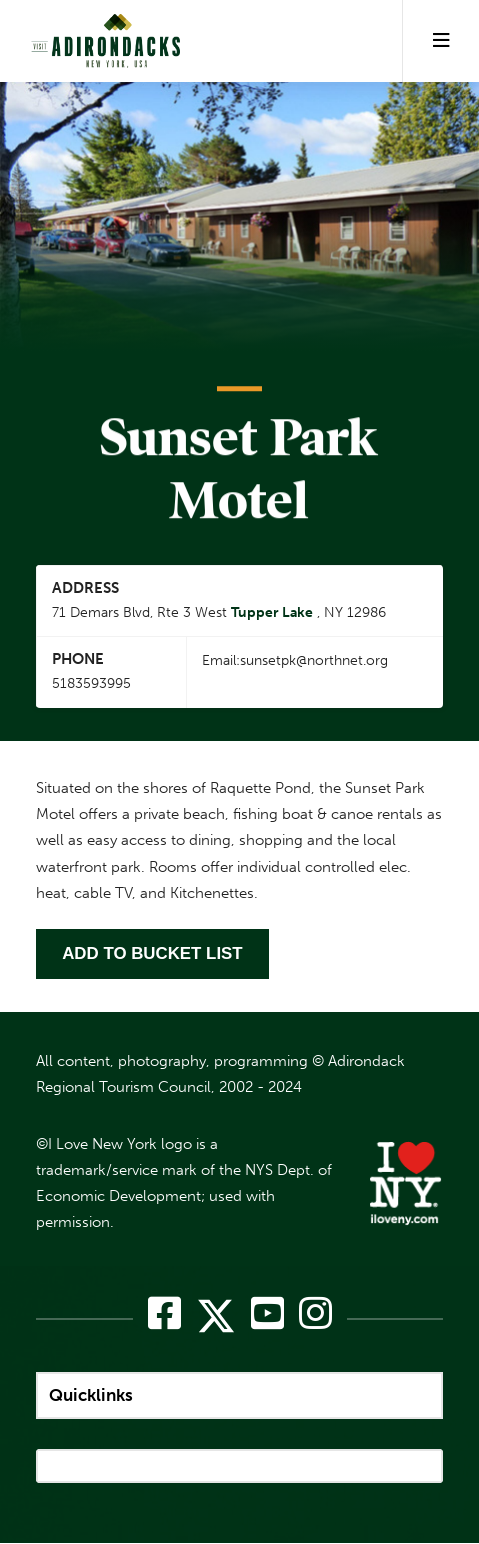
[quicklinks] (239, 1395)
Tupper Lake (272, 613)
